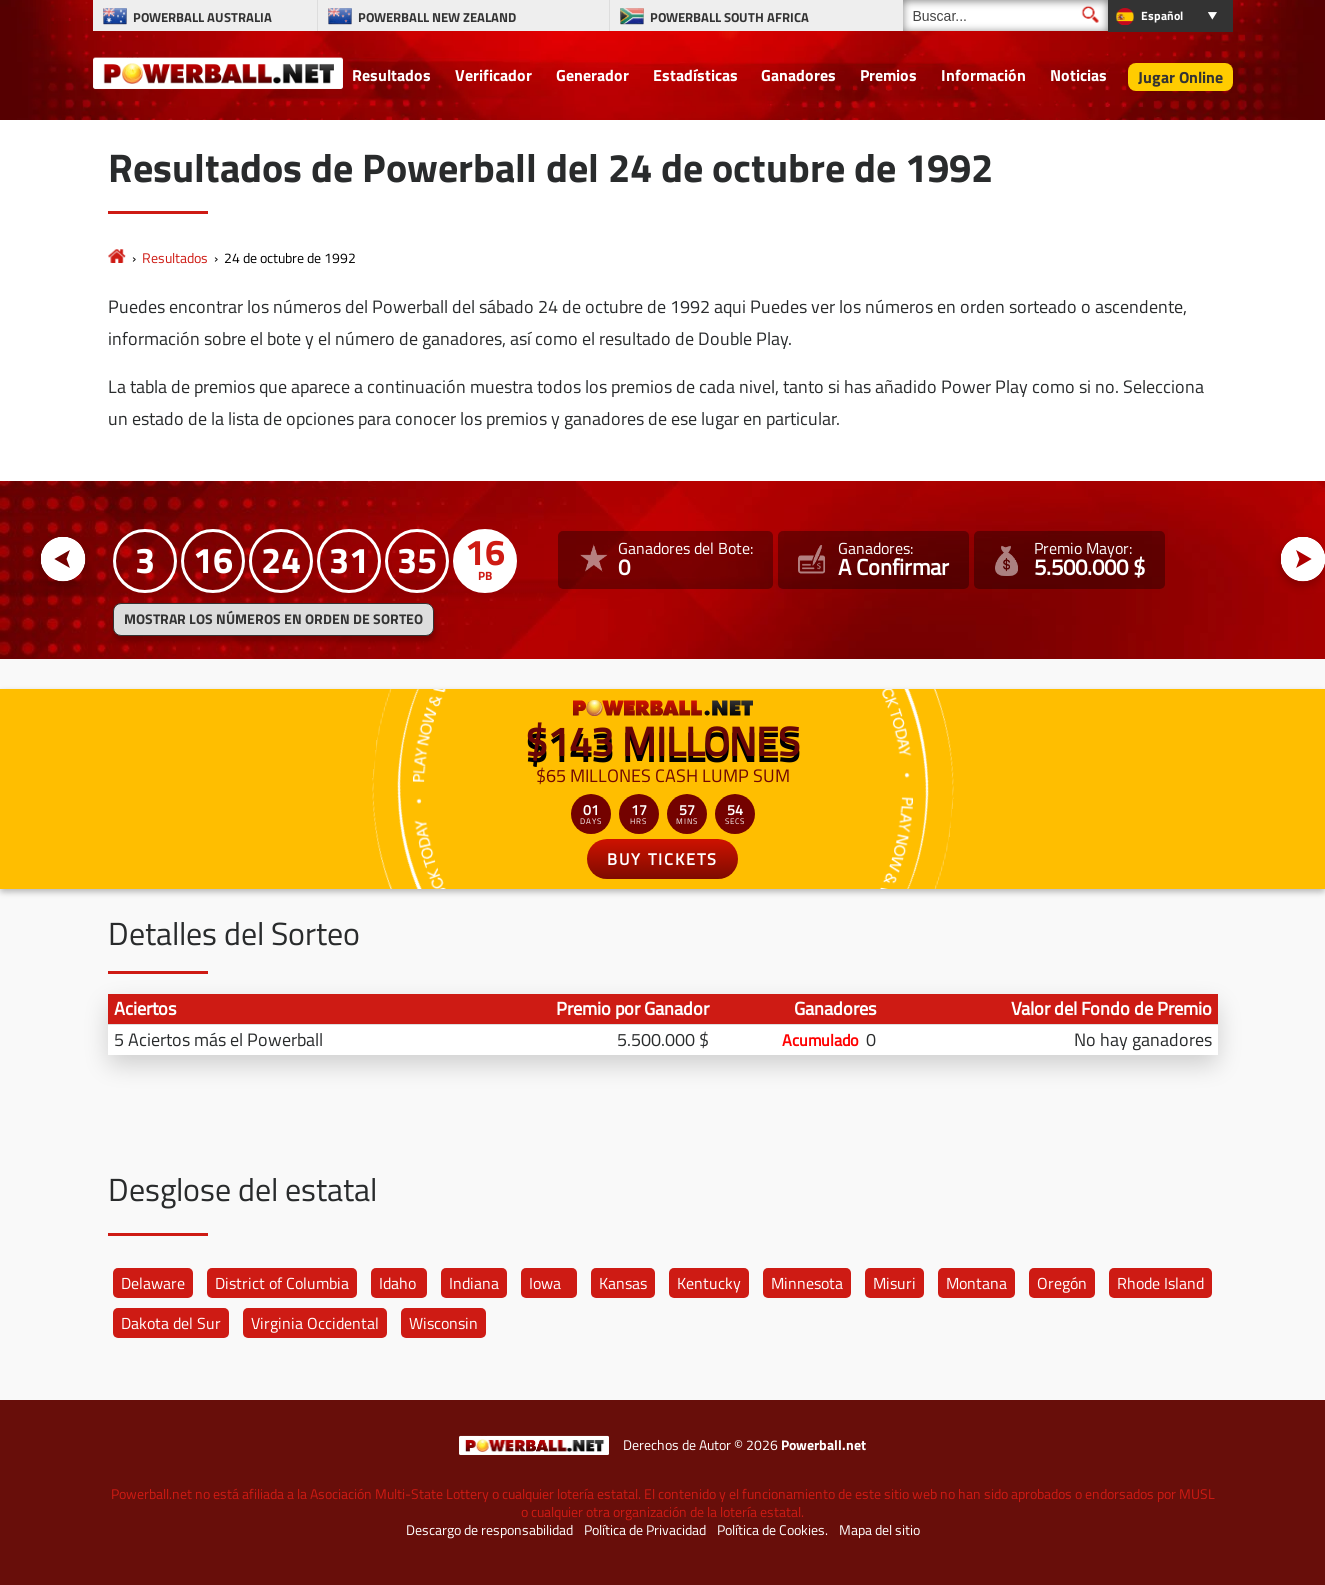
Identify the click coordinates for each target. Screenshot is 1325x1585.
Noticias (1078, 75)
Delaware (153, 1283)
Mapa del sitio (879, 1530)
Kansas (623, 1283)
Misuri (894, 1283)
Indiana (474, 1283)
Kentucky (709, 1283)
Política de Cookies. (772, 1530)
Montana (976, 1283)
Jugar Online (1180, 77)
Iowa (545, 1283)
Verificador (493, 75)
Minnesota (807, 1283)
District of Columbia (282, 1283)
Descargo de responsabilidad (489, 1530)
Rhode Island (1160, 1283)
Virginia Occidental (315, 1323)
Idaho (397, 1283)
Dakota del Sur (171, 1323)
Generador (592, 75)
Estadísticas (695, 75)
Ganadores (798, 75)
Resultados (391, 75)
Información (983, 75)
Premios (888, 75)
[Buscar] (1005, 15)
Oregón (1062, 1283)
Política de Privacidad (645, 1530)
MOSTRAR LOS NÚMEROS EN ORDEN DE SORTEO (273, 619)
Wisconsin (443, 1323)
